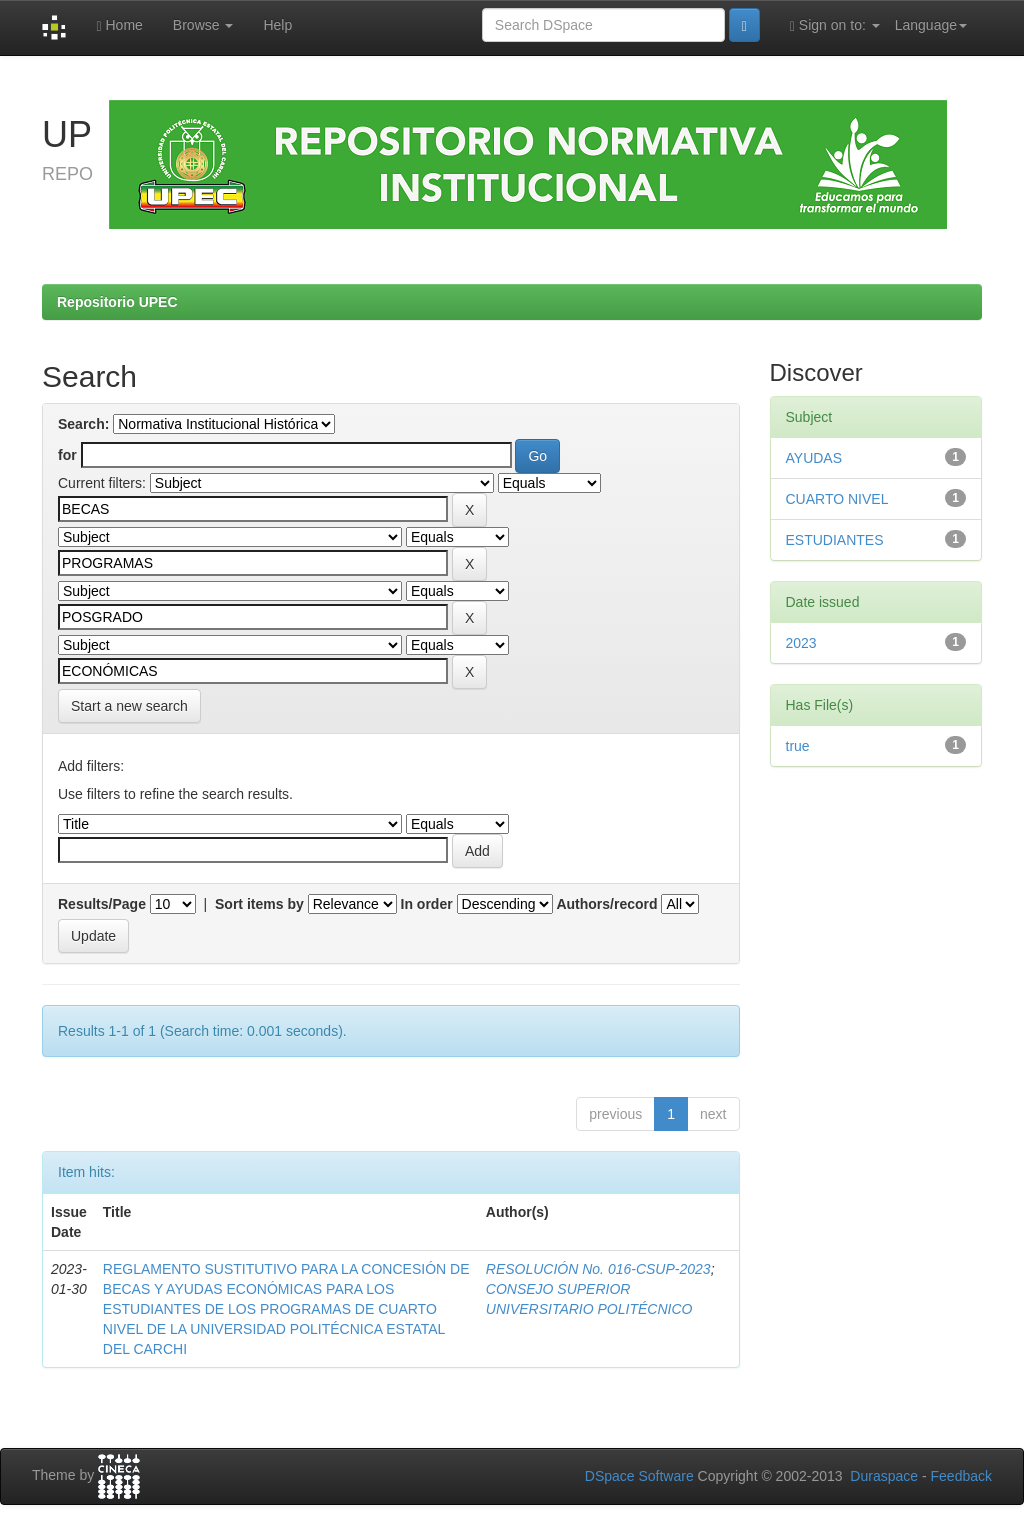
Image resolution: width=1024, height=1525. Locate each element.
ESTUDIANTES (835, 540)
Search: (83, 424)
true (798, 746)
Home (119, 25)
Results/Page (102, 904)
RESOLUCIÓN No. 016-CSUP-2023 (598, 1269)
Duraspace (884, 1476)
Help (277, 25)
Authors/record (606, 904)
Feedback (961, 1476)
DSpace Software (639, 1476)
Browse (203, 25)
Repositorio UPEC (117, 302)
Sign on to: (835, 25)
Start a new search (129, 706)
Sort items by (259, 904)
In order (427, 904)
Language (931, 25)
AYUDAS (814, 458)
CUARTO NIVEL (837, 499)
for (67, 455)
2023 (801, 643)
